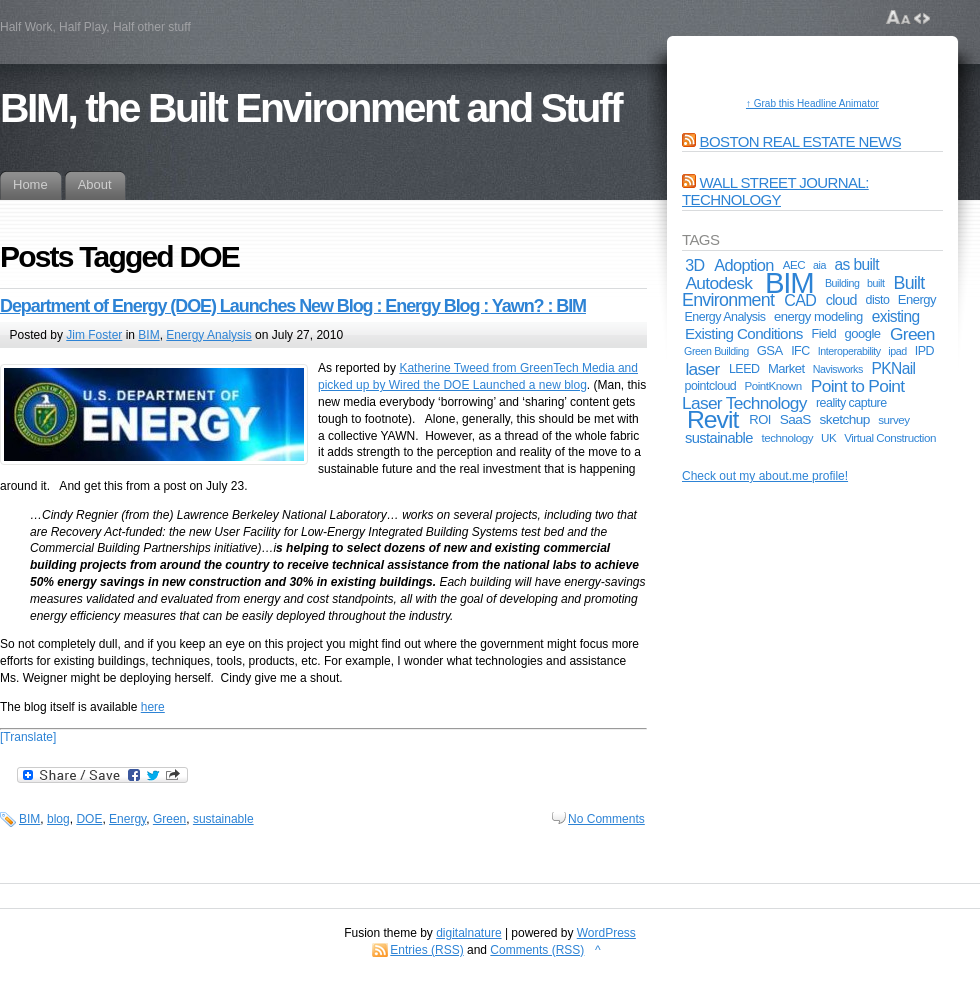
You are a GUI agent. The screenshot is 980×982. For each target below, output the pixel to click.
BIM (148, 335)
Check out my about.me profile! (765, 476)
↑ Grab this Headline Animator (812, 103)
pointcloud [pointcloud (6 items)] (710, 386)
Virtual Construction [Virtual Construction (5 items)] (890, 437)
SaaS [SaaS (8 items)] (795, 419)
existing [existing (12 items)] (896, 316)
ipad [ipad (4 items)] (897, 351)
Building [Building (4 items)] (842, 283)
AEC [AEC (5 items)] (794, 264)
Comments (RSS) (537, 950)
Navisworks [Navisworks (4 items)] (838, 369)
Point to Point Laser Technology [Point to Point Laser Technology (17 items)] (793, 394)
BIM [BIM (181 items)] (789, 282)
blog (58, 819)
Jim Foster (94, 335)
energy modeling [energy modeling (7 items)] (818, 316)
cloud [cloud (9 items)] (841, 300)
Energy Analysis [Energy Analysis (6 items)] (724, 317)
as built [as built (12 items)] (857, 264)
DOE (89, 819)
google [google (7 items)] (863, 333)
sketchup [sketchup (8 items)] (845, 419)
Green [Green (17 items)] (912, 334)
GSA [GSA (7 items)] (770, 350)
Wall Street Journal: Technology (775, 191)
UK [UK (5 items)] (828, 437)
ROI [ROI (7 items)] (760, 419)
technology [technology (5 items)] (788, 437)
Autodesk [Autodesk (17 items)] (718, 283)
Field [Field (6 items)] (824, 334)
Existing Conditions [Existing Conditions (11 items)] (744, 333)
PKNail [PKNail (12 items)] (894, 368)
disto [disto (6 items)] (878, 300)
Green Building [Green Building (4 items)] (716, 351)
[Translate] (28, 737)
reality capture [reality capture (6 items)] (851, 403)
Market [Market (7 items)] (786, 368)
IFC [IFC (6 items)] (800, 351)
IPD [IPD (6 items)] (924, 351)
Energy (127, 819)
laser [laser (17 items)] (702, 369)
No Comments (606, 819)
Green (169, 819)
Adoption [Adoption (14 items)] (744, 265)
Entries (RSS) (426, 950)
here (153, 707)
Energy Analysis (208, 335)
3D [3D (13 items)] (694, 265)
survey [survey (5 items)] (893, 419)
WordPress (606, 933)
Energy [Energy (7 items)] (917, 299)
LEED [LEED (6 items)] (744, 369)
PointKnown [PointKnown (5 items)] (772, 385)
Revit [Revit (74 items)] (712, 419)
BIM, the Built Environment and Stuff (310, 108)
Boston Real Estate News (801, 141)
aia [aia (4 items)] (819, 265)
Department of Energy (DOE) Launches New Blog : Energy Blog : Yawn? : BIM (293, 306)
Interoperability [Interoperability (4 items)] (849, 351)
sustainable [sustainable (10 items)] (719, 438)
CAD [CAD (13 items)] (800, 300)
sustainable (223, 819)
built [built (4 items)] (875, 283)
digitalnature (468, 933)
